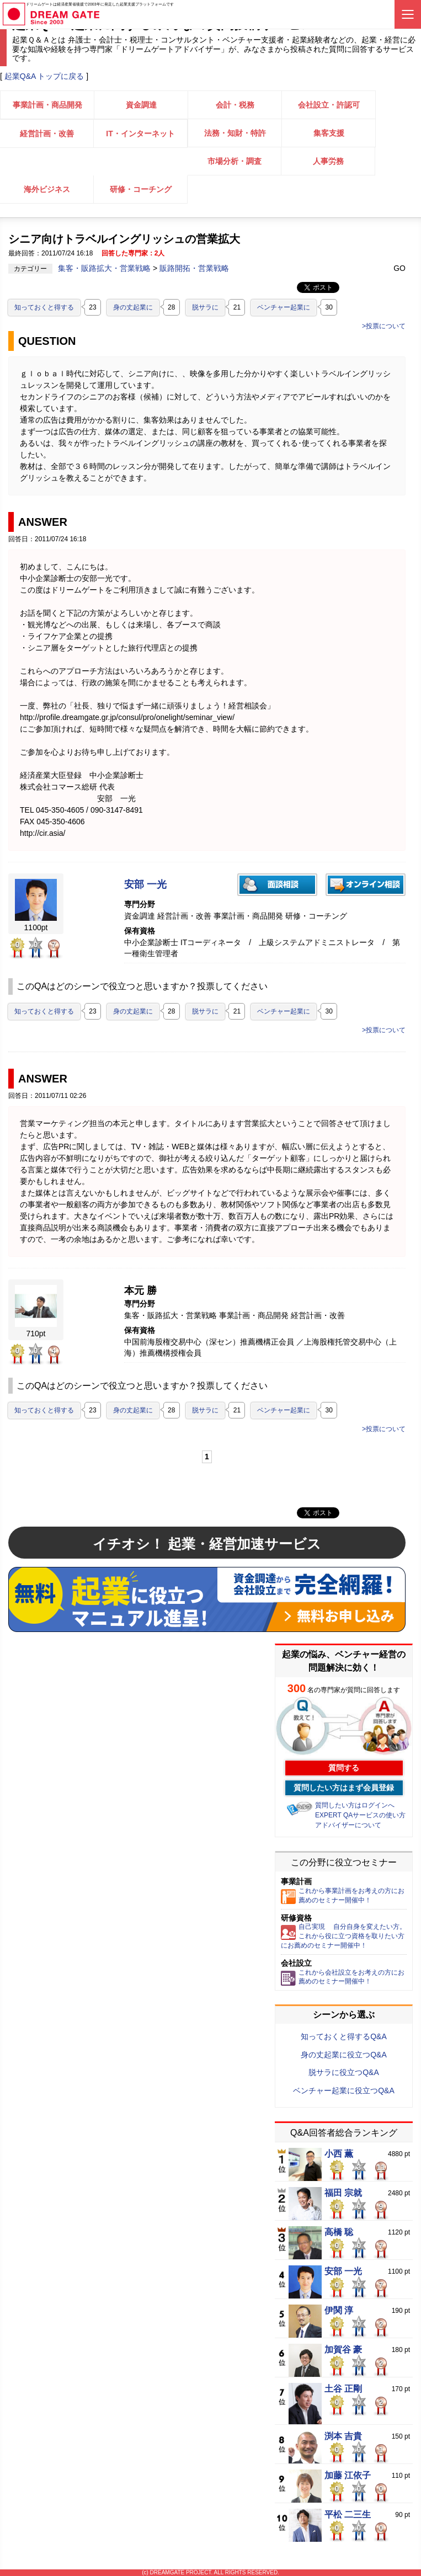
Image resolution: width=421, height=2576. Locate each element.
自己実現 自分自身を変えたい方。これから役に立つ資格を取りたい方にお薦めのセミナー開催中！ (343, 1936)
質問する (343, 1767)
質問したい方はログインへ (355, 1805)
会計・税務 (235, 104)
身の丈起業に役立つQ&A (344, 2054)
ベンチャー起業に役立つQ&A (344, 2090)
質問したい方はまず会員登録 (344, 1787)
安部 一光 (145, 884)
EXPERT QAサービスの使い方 (360, 1815)
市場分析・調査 (234, 161)
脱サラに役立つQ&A (343, 2072)
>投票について (384, 326)
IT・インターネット (140, 133)
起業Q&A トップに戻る (44, 76)
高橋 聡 (338, 2232)
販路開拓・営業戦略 (194, 268)
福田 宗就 (343, 2193)
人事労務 (328, 161)
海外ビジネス (47, 189)
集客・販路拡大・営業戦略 (105, 268)
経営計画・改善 (47, 133)
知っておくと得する (44, 307)
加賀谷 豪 (343, 2349)
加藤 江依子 (347, 2475)
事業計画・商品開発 (47, 104)
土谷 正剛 (343, 2389)
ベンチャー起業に (283, 307)
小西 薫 (338, 2154)
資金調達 (141, 104)
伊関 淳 (338, 2310)
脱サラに (205, 307)
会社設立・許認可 (329, 104)
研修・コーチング (141, 189)
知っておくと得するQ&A (344, 2036)
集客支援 (328, 133)
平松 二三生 (347, 2514)
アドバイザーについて (348, 1825)
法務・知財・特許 (235, 133)
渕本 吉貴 (343, 2436)
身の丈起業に (133, 307)
